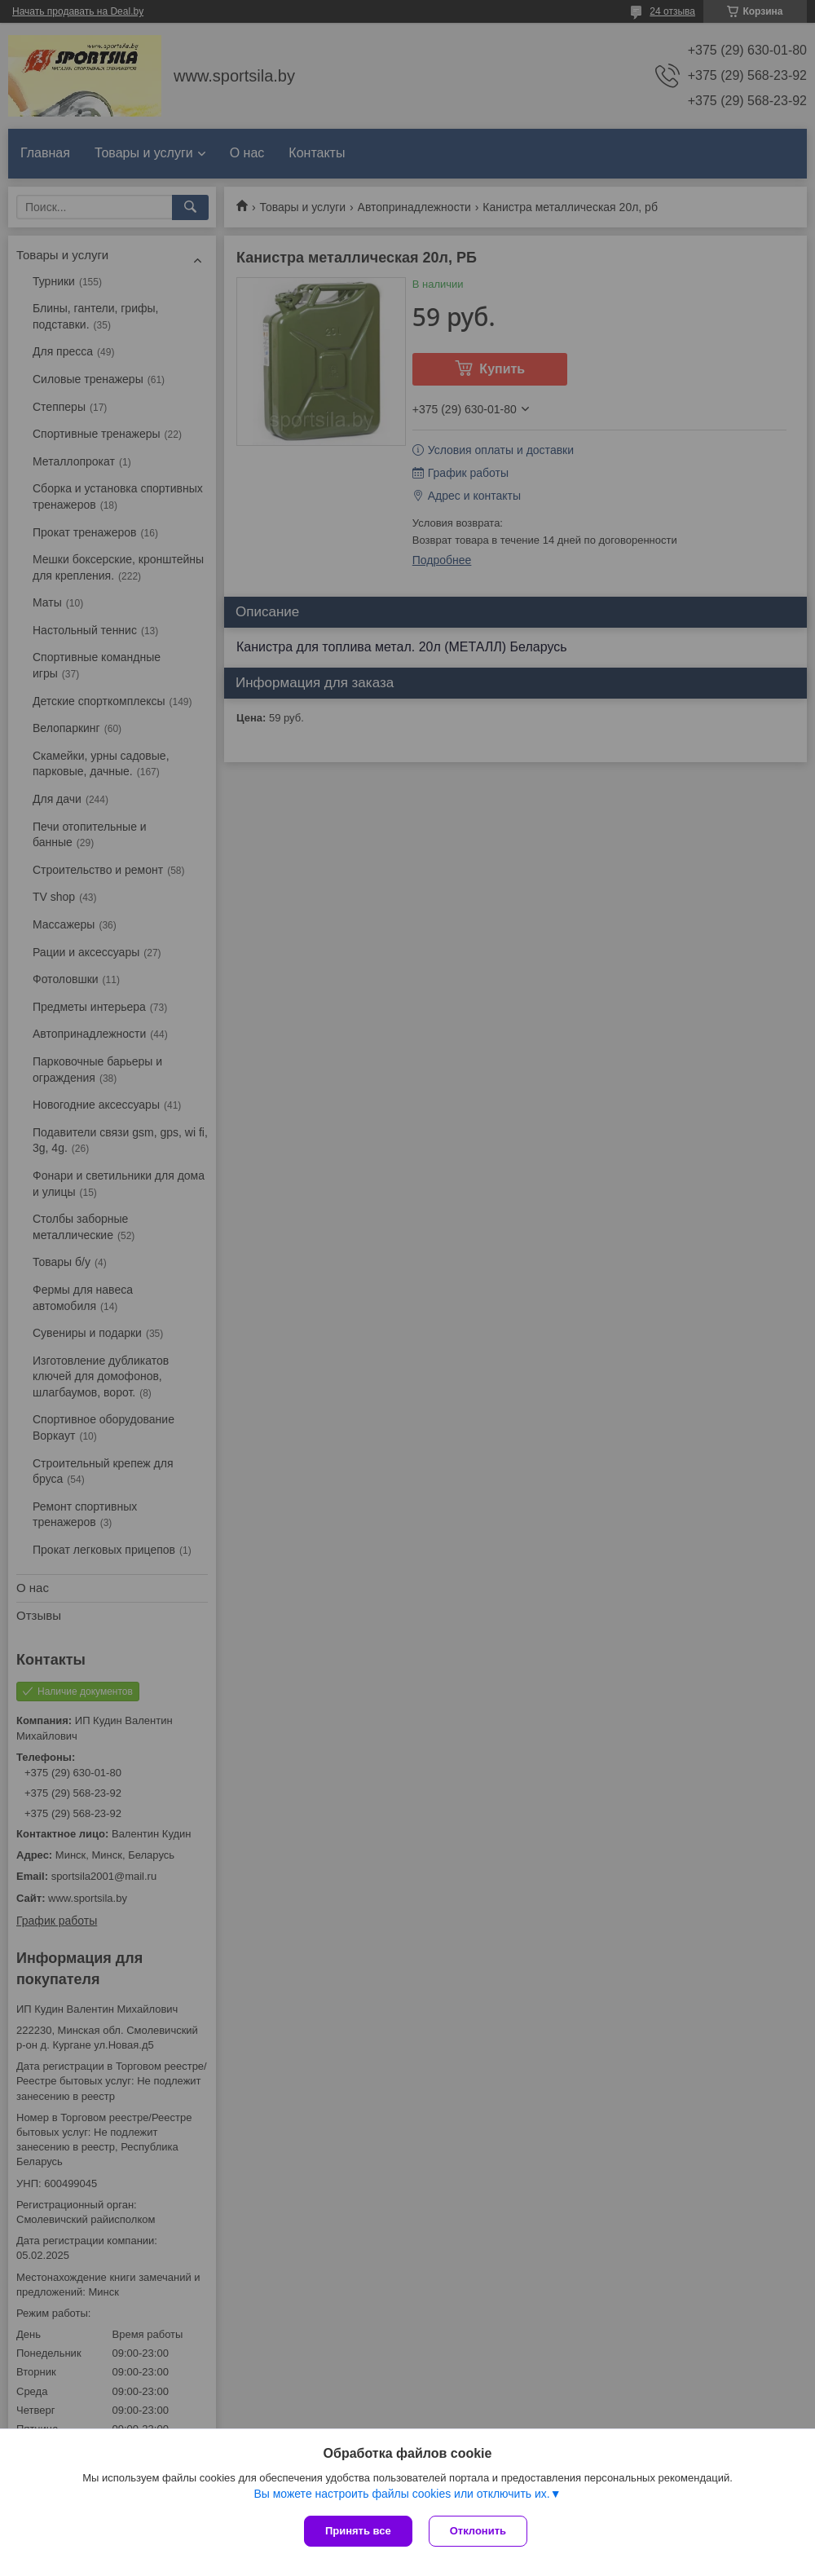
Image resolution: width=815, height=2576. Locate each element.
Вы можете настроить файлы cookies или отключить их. (401, 2493)
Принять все (358, 2531)
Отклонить (478, 2531)
